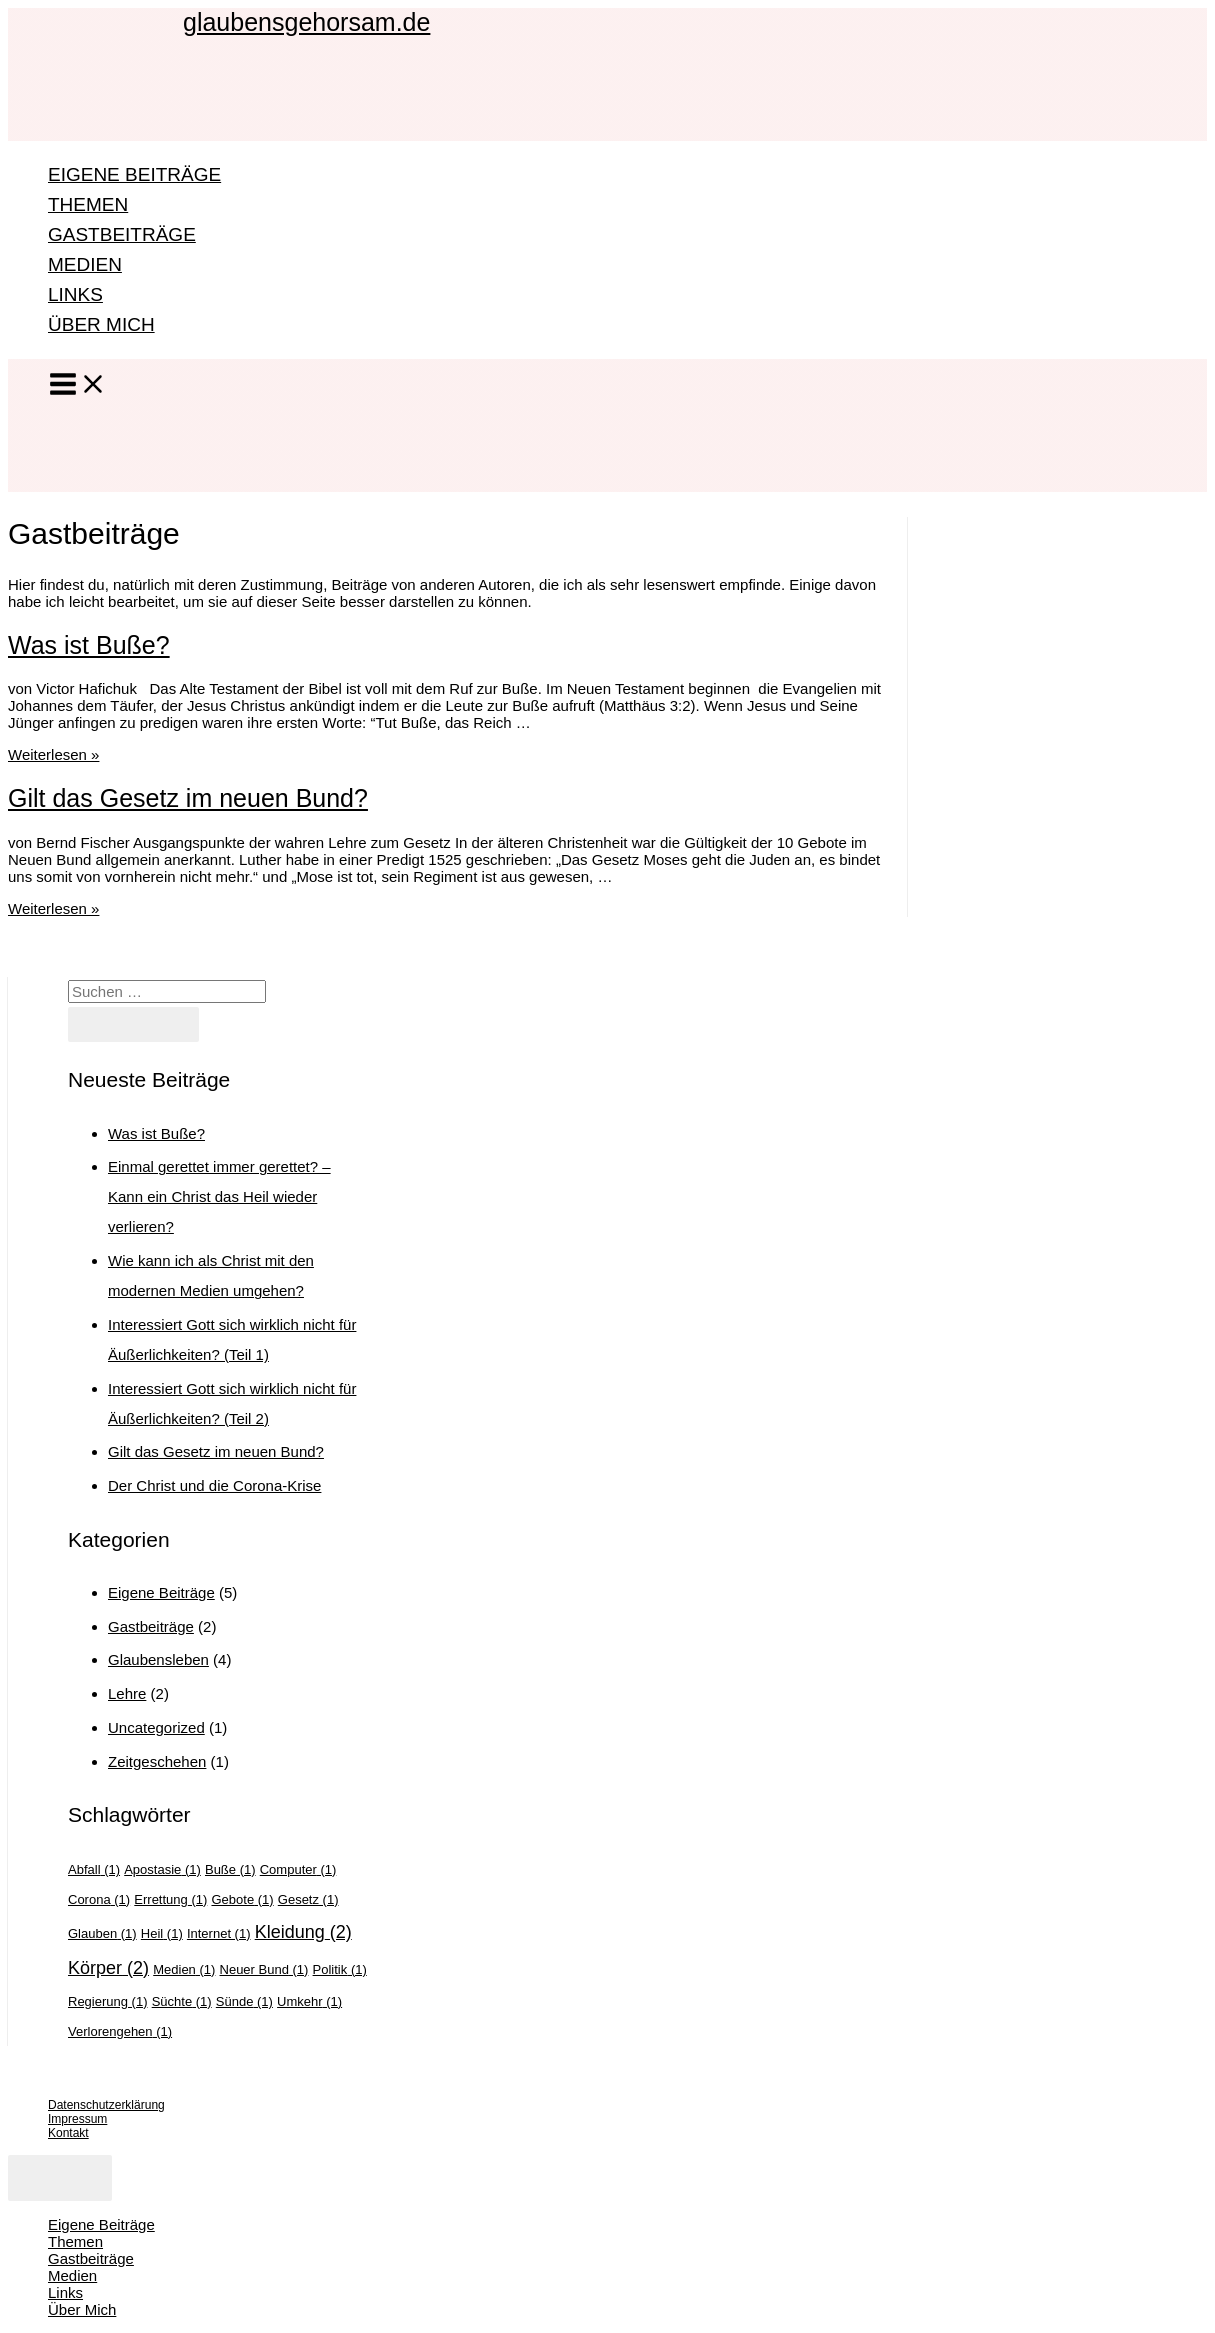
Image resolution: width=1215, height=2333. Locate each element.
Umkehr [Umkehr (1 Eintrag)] (309, 2001)
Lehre (127, 1693)
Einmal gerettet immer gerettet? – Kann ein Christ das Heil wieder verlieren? (219, 1196)
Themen (88, 204)
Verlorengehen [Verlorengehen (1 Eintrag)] (120, 2031)
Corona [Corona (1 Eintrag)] (99, 1899)
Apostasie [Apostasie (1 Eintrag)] (162, 1869)
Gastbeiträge (122, 234)
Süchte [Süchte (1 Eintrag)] (182, 2001)
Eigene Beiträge (134, 174)
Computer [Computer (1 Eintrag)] (298, 1869)
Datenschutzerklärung (106, 2105)
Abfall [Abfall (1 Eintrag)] (94, 1869)
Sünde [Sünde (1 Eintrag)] (244, 2001)
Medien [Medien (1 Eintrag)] (184, 1969)
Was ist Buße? (89, 645)
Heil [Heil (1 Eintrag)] (162, 1933)
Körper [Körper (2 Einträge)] (108, 1968)
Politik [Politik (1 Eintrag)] (340, 1969)
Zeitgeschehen (157, 1761)
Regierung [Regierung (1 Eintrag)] (108, 2001)
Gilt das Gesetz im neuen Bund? (188, 798)
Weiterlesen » (53, 754)
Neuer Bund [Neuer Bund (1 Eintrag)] (264, 1969)
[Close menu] (60, 2178)
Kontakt (68, 2133)
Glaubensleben (158, 1659)
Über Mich (101, 324)
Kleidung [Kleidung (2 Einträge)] (303, 1932)
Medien (85, 264)
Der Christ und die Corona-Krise (214, 1485)
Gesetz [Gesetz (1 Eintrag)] (308, 1899)
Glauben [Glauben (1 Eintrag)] (102, 1933)
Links (75, 294)
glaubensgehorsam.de (306, 22)
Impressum (77, 2119)
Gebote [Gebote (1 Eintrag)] (242, 1899)
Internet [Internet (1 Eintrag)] (219, 1933)
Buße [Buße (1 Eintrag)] (230, 1869)
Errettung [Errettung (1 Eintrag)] (170, 1899)
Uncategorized (156, 1727)
